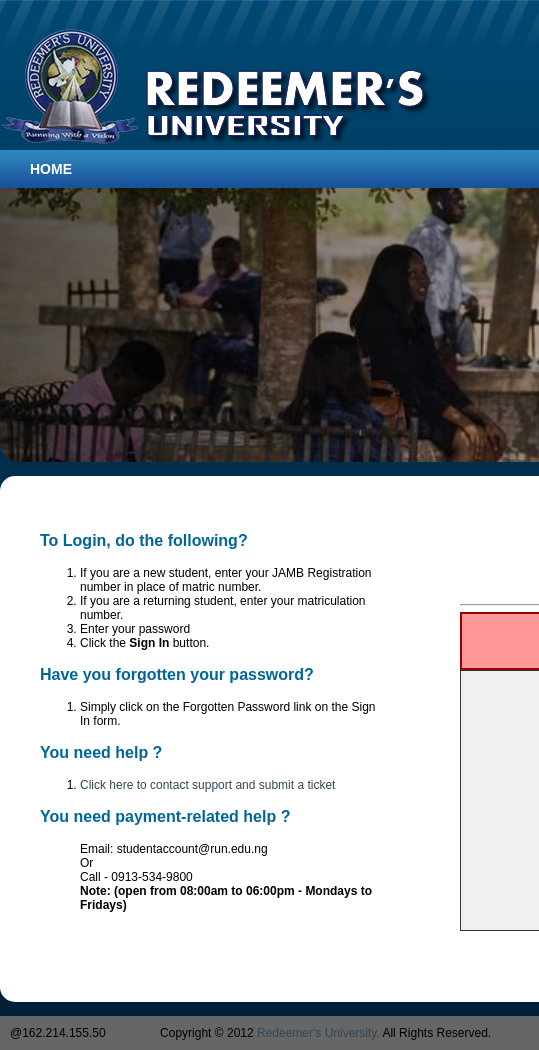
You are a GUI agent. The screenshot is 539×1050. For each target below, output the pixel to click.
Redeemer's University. (318, 1033)
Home (51, 169)
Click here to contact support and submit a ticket (207, 785)
